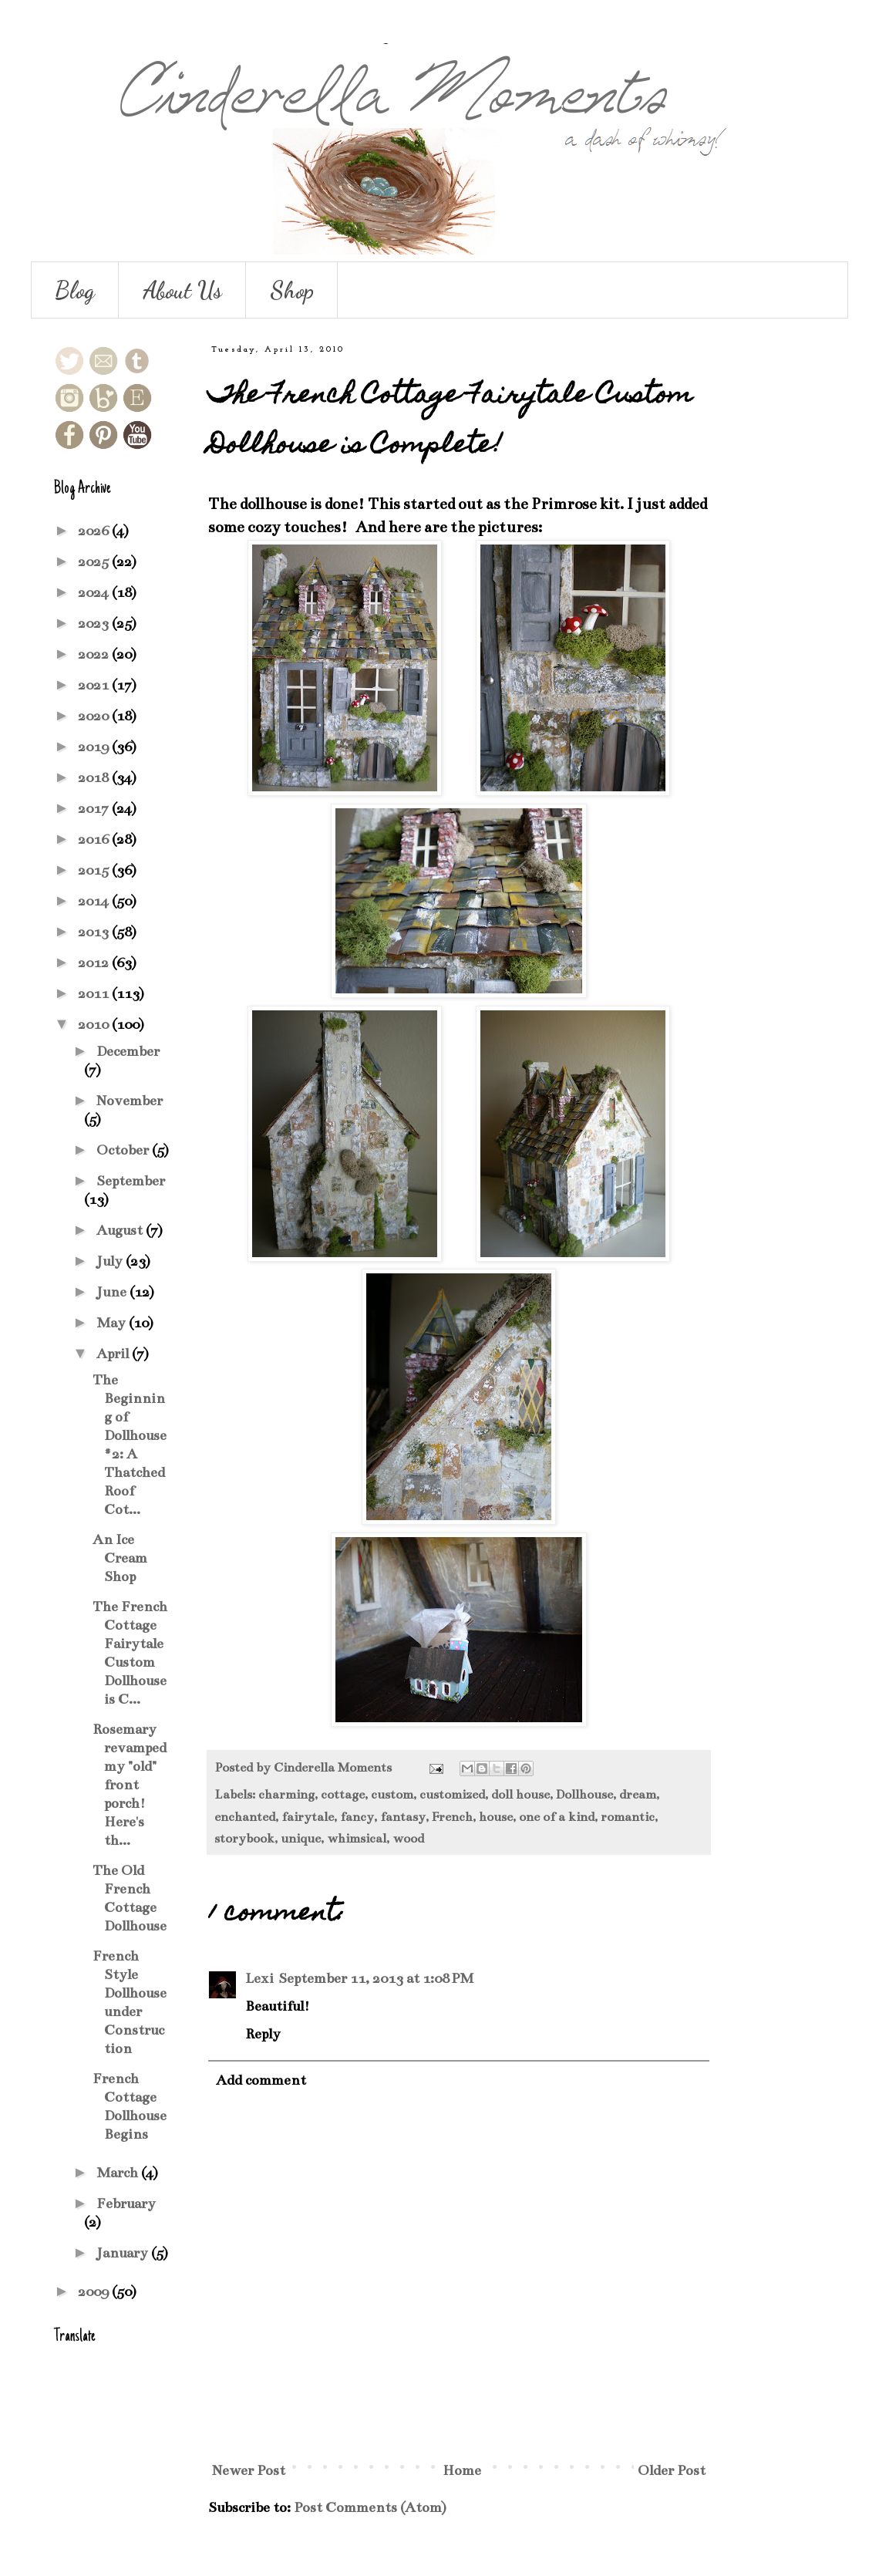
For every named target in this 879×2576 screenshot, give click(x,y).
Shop (292, 290)
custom (392, 1794)
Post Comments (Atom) (370, 2507)
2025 (95, 561)
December (128, 1051)
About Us (182, 290)
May (112, 1322)
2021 (95, 684)
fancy (357, 1817)
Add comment (261, 2080)
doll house (520, 1794)
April (114, 1353)
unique (301, 1838)
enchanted (244, 1817)
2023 (95, 623)
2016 (95, 839)
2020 (95, 715)
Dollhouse (584, 1794)
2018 (95, 777)
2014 (95, 900)
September (130, 1180)
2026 (95, 530)
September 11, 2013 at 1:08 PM (375, 1978)
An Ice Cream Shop (120, 1558)
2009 (95, 2291)
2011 (95, 993)
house (496, 1817)
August (121, 1230)
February (126, 2203)
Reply (263, 2033)
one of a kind (556, 1817)
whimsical (356, 1838)
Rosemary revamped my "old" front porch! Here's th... (130, 1785)
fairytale (307, 1817)
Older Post (672, 2470)
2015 (95, 869)
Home (462, 2470)
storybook (244, 1838)
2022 (95, 654)
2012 (95, 962)
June (113, 1291)
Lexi (259, 1978)
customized (452, 1794)
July (111, 1261)
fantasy (403, 1817)
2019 (95, 746)
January (123, 2252)
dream (637, 1794)
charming (286, 1794)
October (124, 1149)
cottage (343, 1794)
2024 (95, 592)
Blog (75, 290)
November (129, 1100)
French (452, 1817)
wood (408, 1838)
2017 (95, 808)
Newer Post (248, 2470)
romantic (628, 1817)
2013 (95, 931)
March (118, 2172)
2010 (95, 1024)
